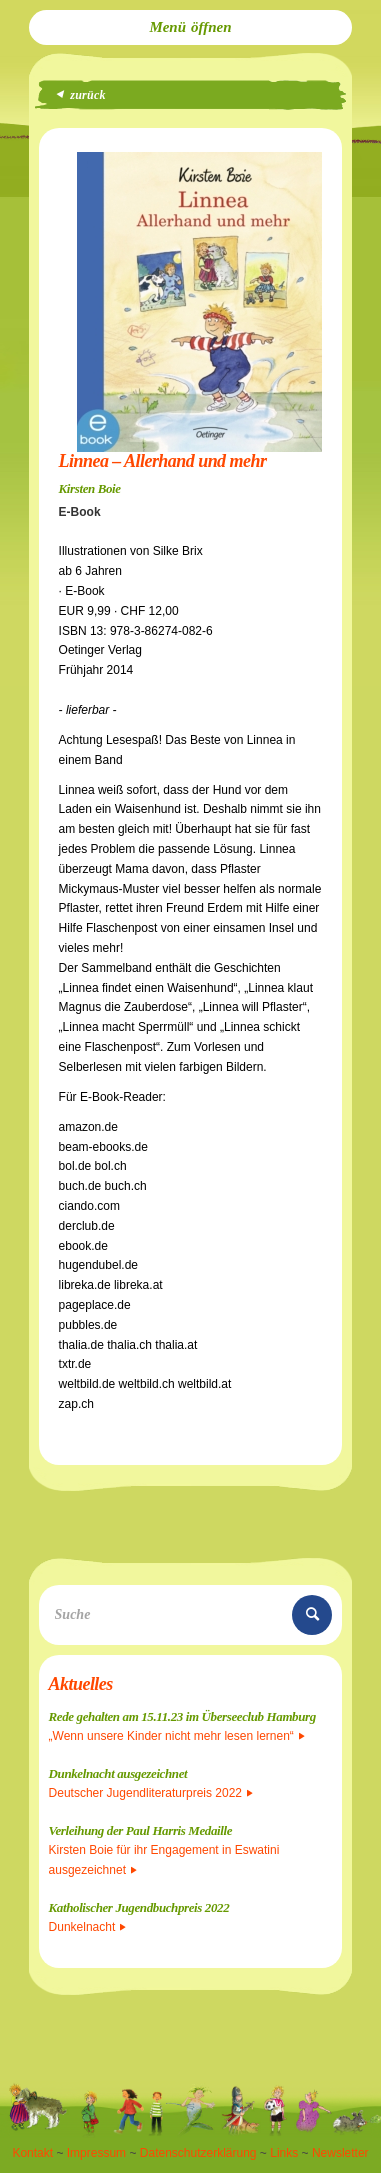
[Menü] (191, 27)
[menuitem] (191, 27)
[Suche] (191, 1615)
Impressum (96, 2153)
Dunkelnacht (88, 1927)
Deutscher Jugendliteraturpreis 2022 (151, 1793)
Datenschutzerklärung (198, 2153)
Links (284, 2153)
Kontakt (32, 2153)
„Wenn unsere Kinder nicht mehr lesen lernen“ (177, 1736)
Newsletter (340, 2153)
